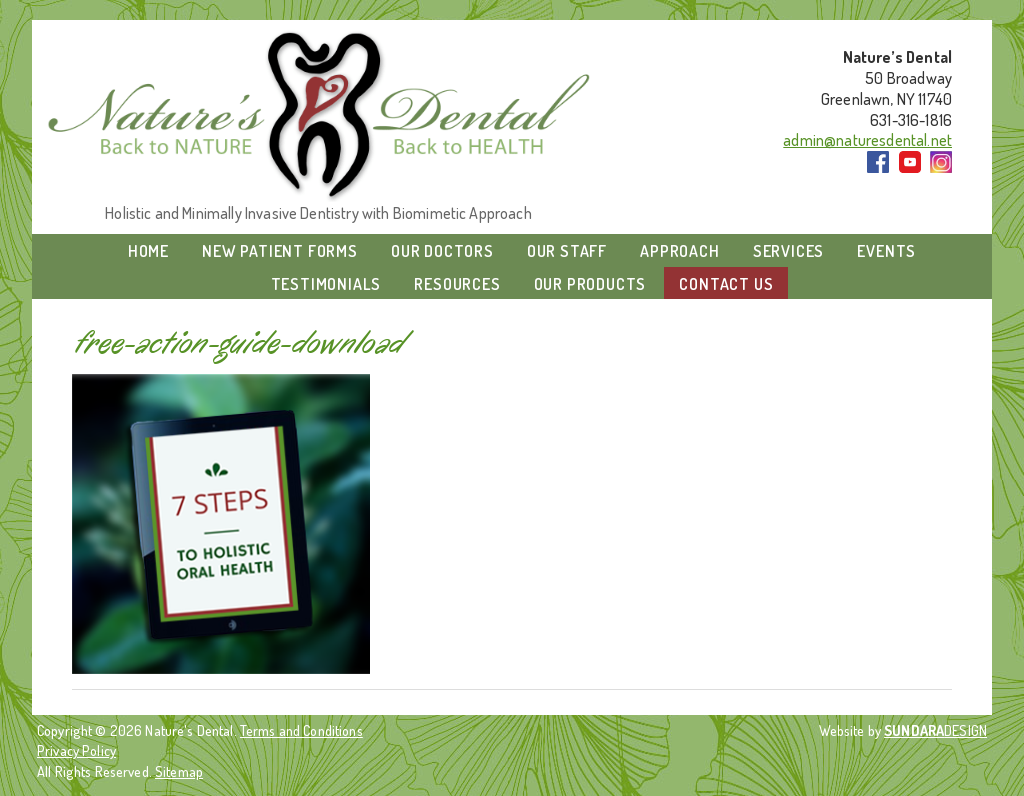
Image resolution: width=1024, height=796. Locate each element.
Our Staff (567, 251)
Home (148, 251)
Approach (679, 251)
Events (886, 251)
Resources (457, 284)
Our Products (590, 284)
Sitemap (179, 771)
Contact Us (726, 284)
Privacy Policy (76, 750)
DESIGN (935, 730)
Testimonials (326, 284)
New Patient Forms (280, 251)
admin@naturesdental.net (867, 140)
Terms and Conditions (301, 730)
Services (788, 251)
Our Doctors (442, 251)
